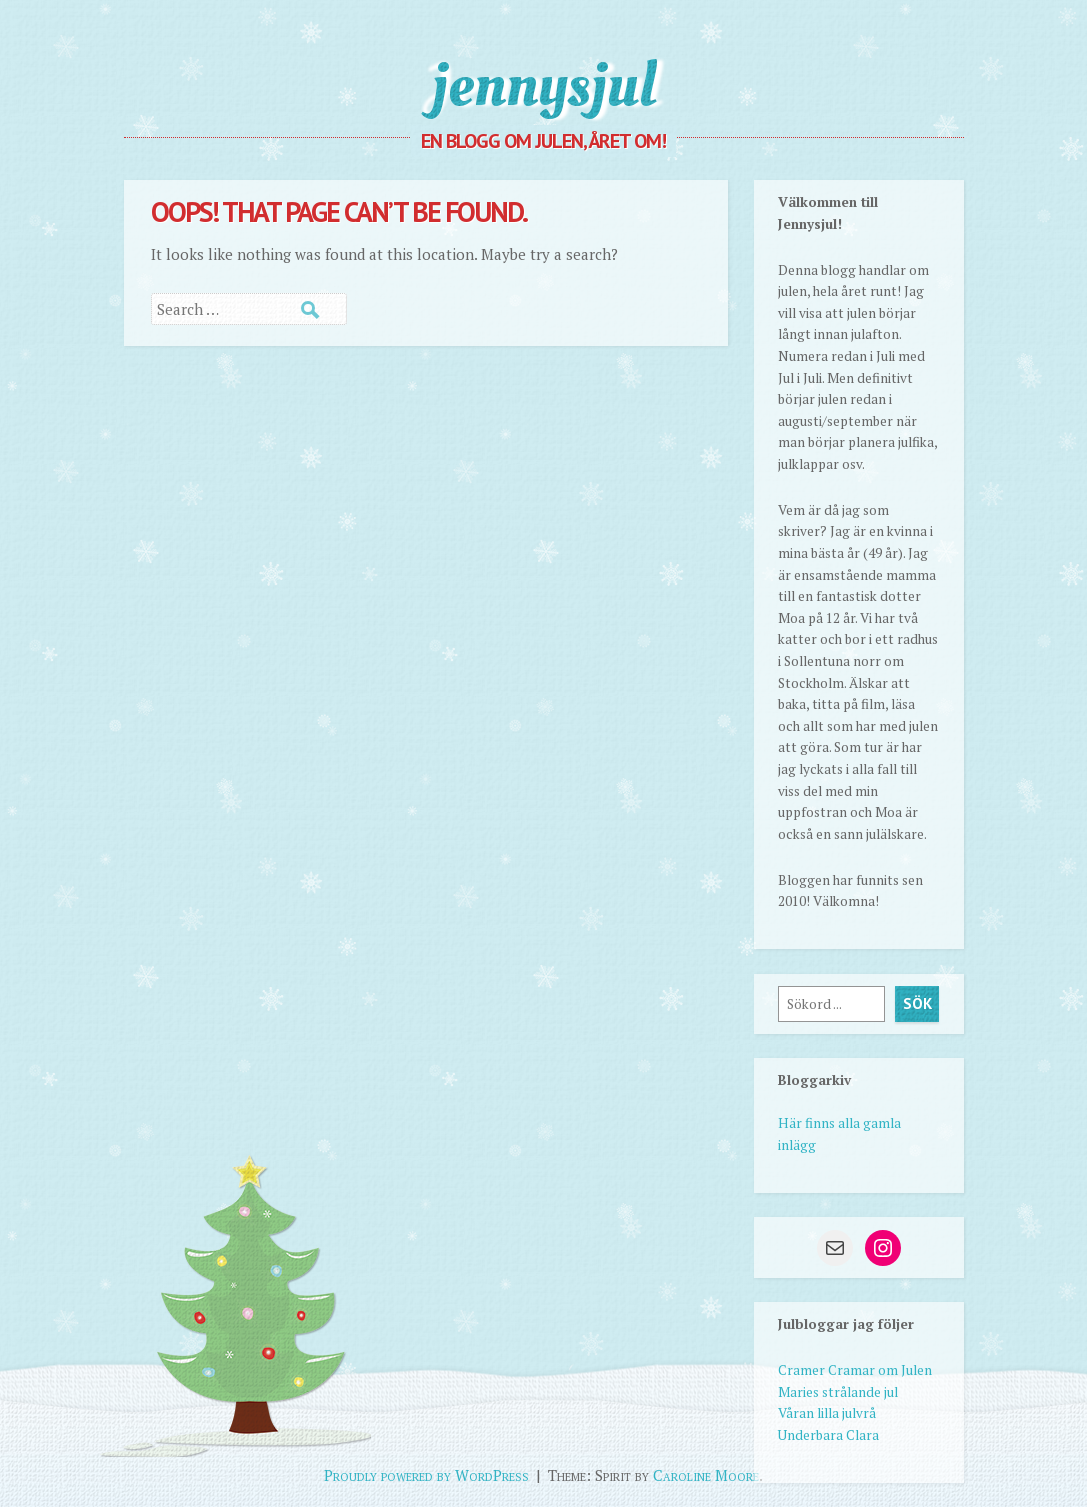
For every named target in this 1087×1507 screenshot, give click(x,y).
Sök (917, 1003)
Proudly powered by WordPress (426, 1475)
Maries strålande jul (838, 1392)
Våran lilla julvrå (827, 1413)
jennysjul (543, 85)
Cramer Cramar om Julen (855, 1370)
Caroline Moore (706, 1475)
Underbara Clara (828, 1435)
